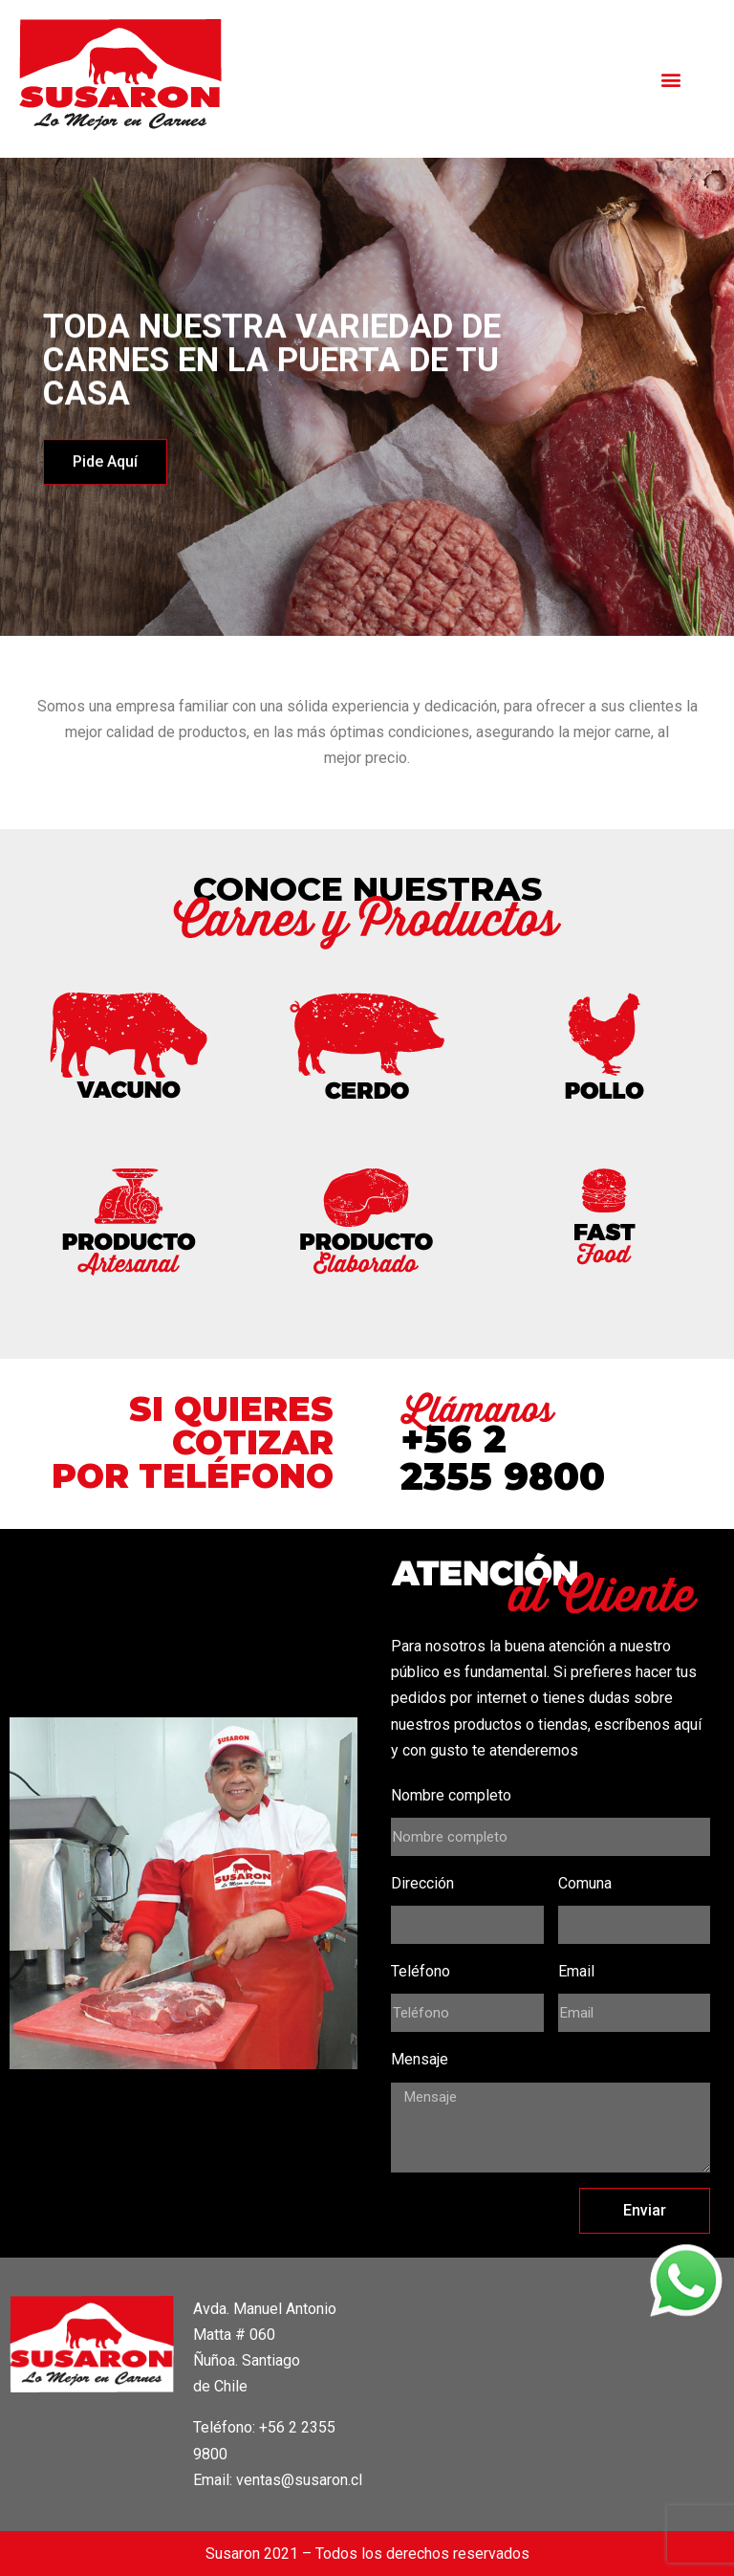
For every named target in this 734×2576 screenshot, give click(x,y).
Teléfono (420, 1971)
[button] (670, 79)
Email (576, 1971)
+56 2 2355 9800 (502, 1457)
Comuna (585, 1883)
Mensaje (419, 2059)
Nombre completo (451, 1795)
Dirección (422, 1883)
